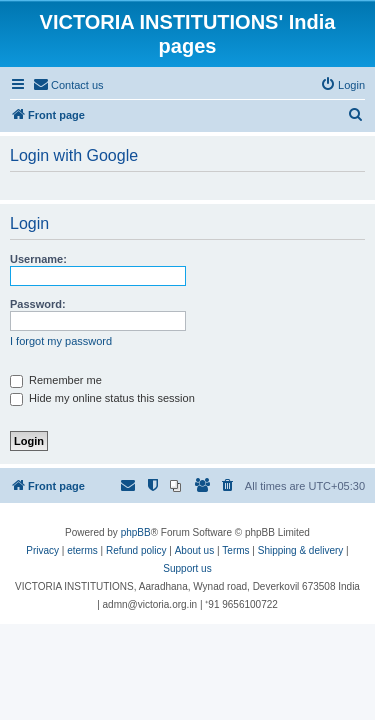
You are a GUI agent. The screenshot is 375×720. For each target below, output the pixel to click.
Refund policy (136, 550)
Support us (187, 568)
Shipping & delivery (301, 550)
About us (194, 550)
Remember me (56, 380)
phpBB (136, 532)
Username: (38, 259)
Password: (38, 304)
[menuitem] (68, 85)
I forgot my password (61, 341)
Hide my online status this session (102, 398)
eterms (82, 550)
